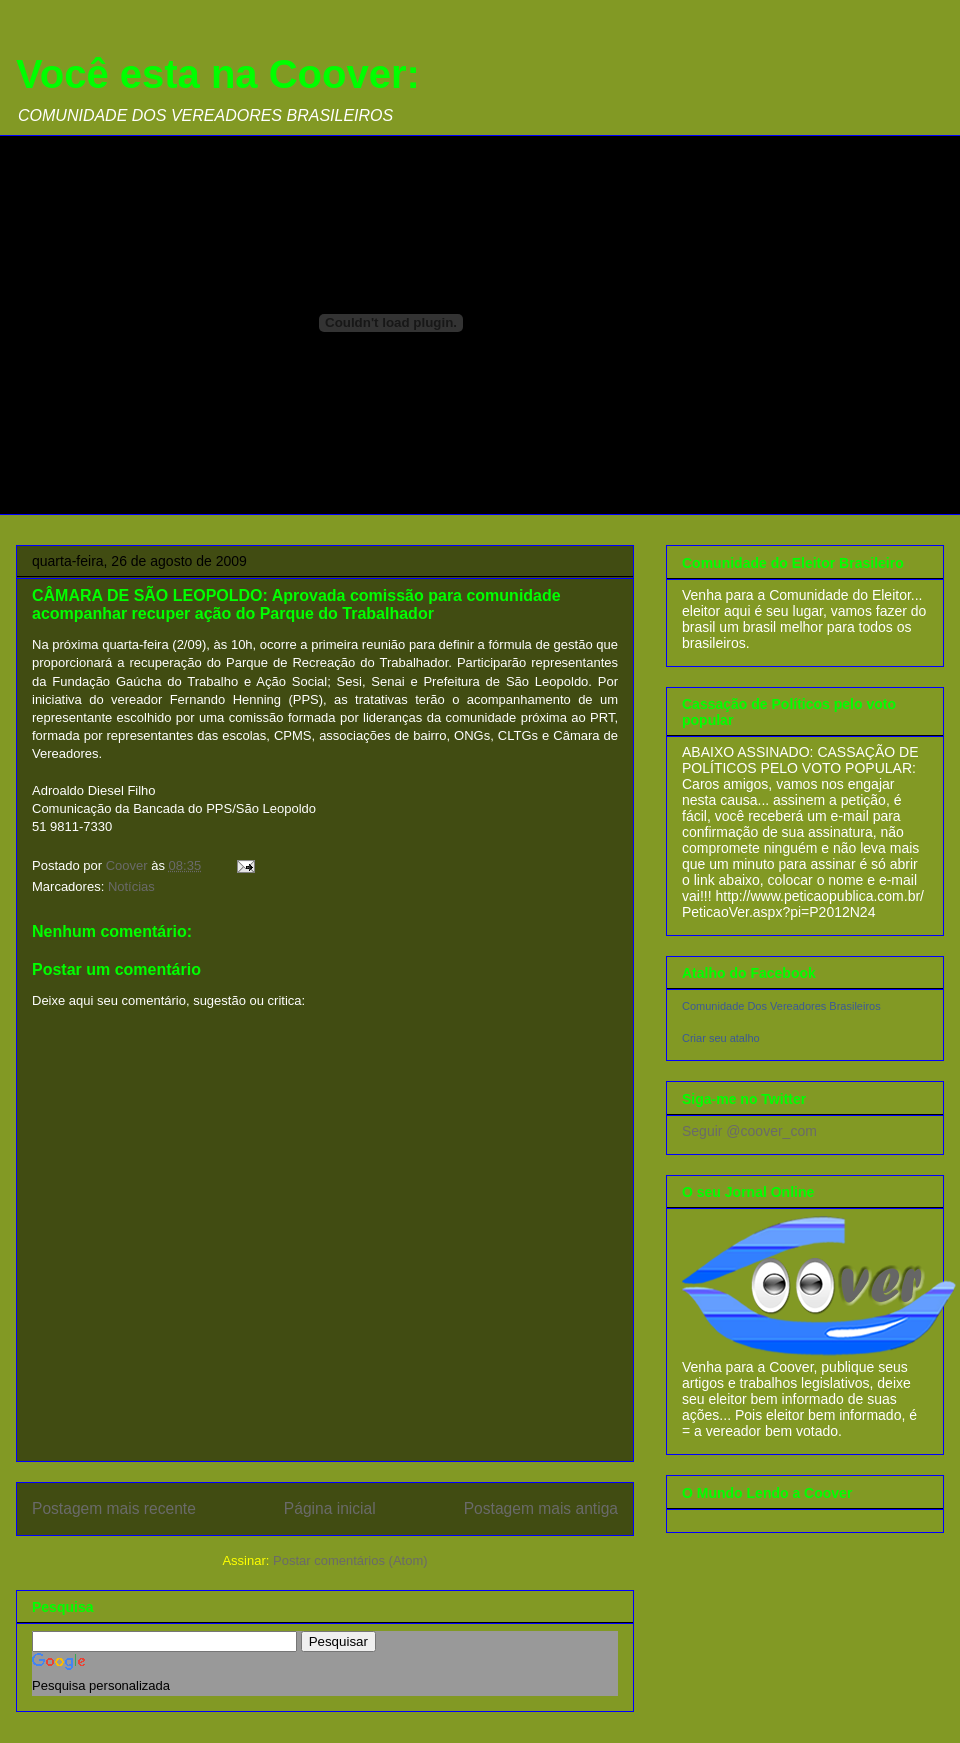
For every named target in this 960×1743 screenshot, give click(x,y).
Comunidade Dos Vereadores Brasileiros (781, 1006)
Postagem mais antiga (541, 1508)
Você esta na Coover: (218, 74)
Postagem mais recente (114, 1508)
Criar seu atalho (721, 1038)
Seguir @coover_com (749, 1131)
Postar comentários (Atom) (350, 1560)
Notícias (131, 886)
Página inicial (330, 1508)
